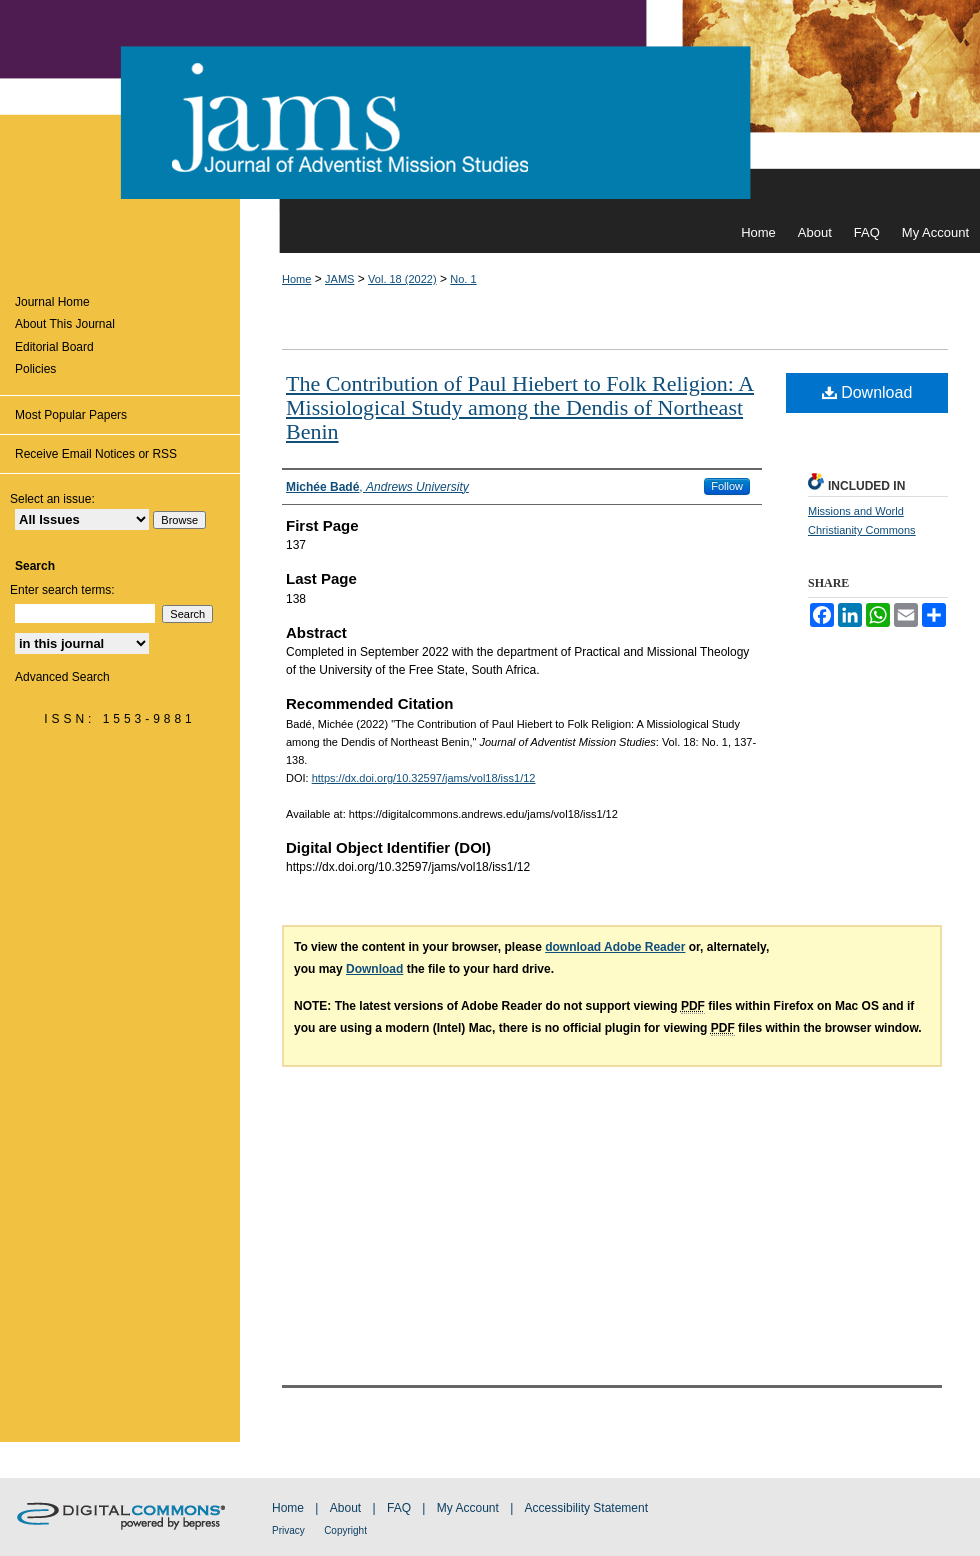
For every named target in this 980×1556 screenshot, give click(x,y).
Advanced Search (62, 677)
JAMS (339, 279)
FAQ (399, 1508)
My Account (468, 1508)
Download (867, 392)
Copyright (345, 1530)
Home (296, 279)
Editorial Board (54, 347)
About (345, 1508)
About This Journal (65, 324)
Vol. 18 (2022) (402, 279)
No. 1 (463, 279)
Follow (727, 486)
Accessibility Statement (586, 1508)
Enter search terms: (62, 590)
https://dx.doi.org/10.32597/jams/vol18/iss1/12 (424, 778)
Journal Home (52, 302)
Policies (35, 369)
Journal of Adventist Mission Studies (490, 106)
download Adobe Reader (615, 947)
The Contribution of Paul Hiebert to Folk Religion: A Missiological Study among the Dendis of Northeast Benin (520, 407)
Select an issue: (52, 499)
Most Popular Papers (71, 415)
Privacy (288, 1530)
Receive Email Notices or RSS (96, 454)
